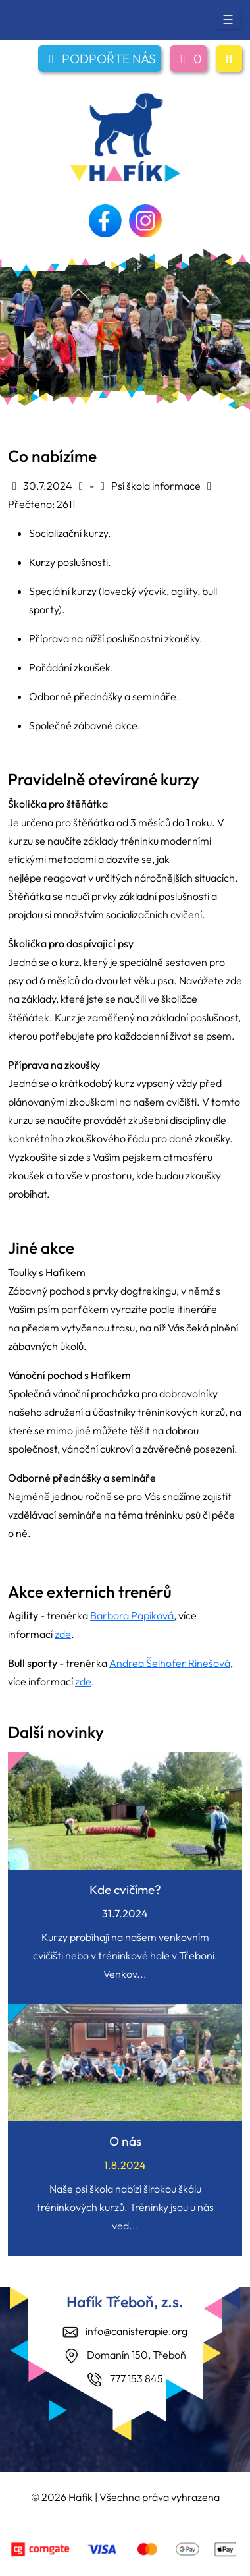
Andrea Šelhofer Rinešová (169, 1662)
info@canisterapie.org (137, 2331)
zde (63, 1633)
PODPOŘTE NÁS (99, 59)
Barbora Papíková (132, 1615)
